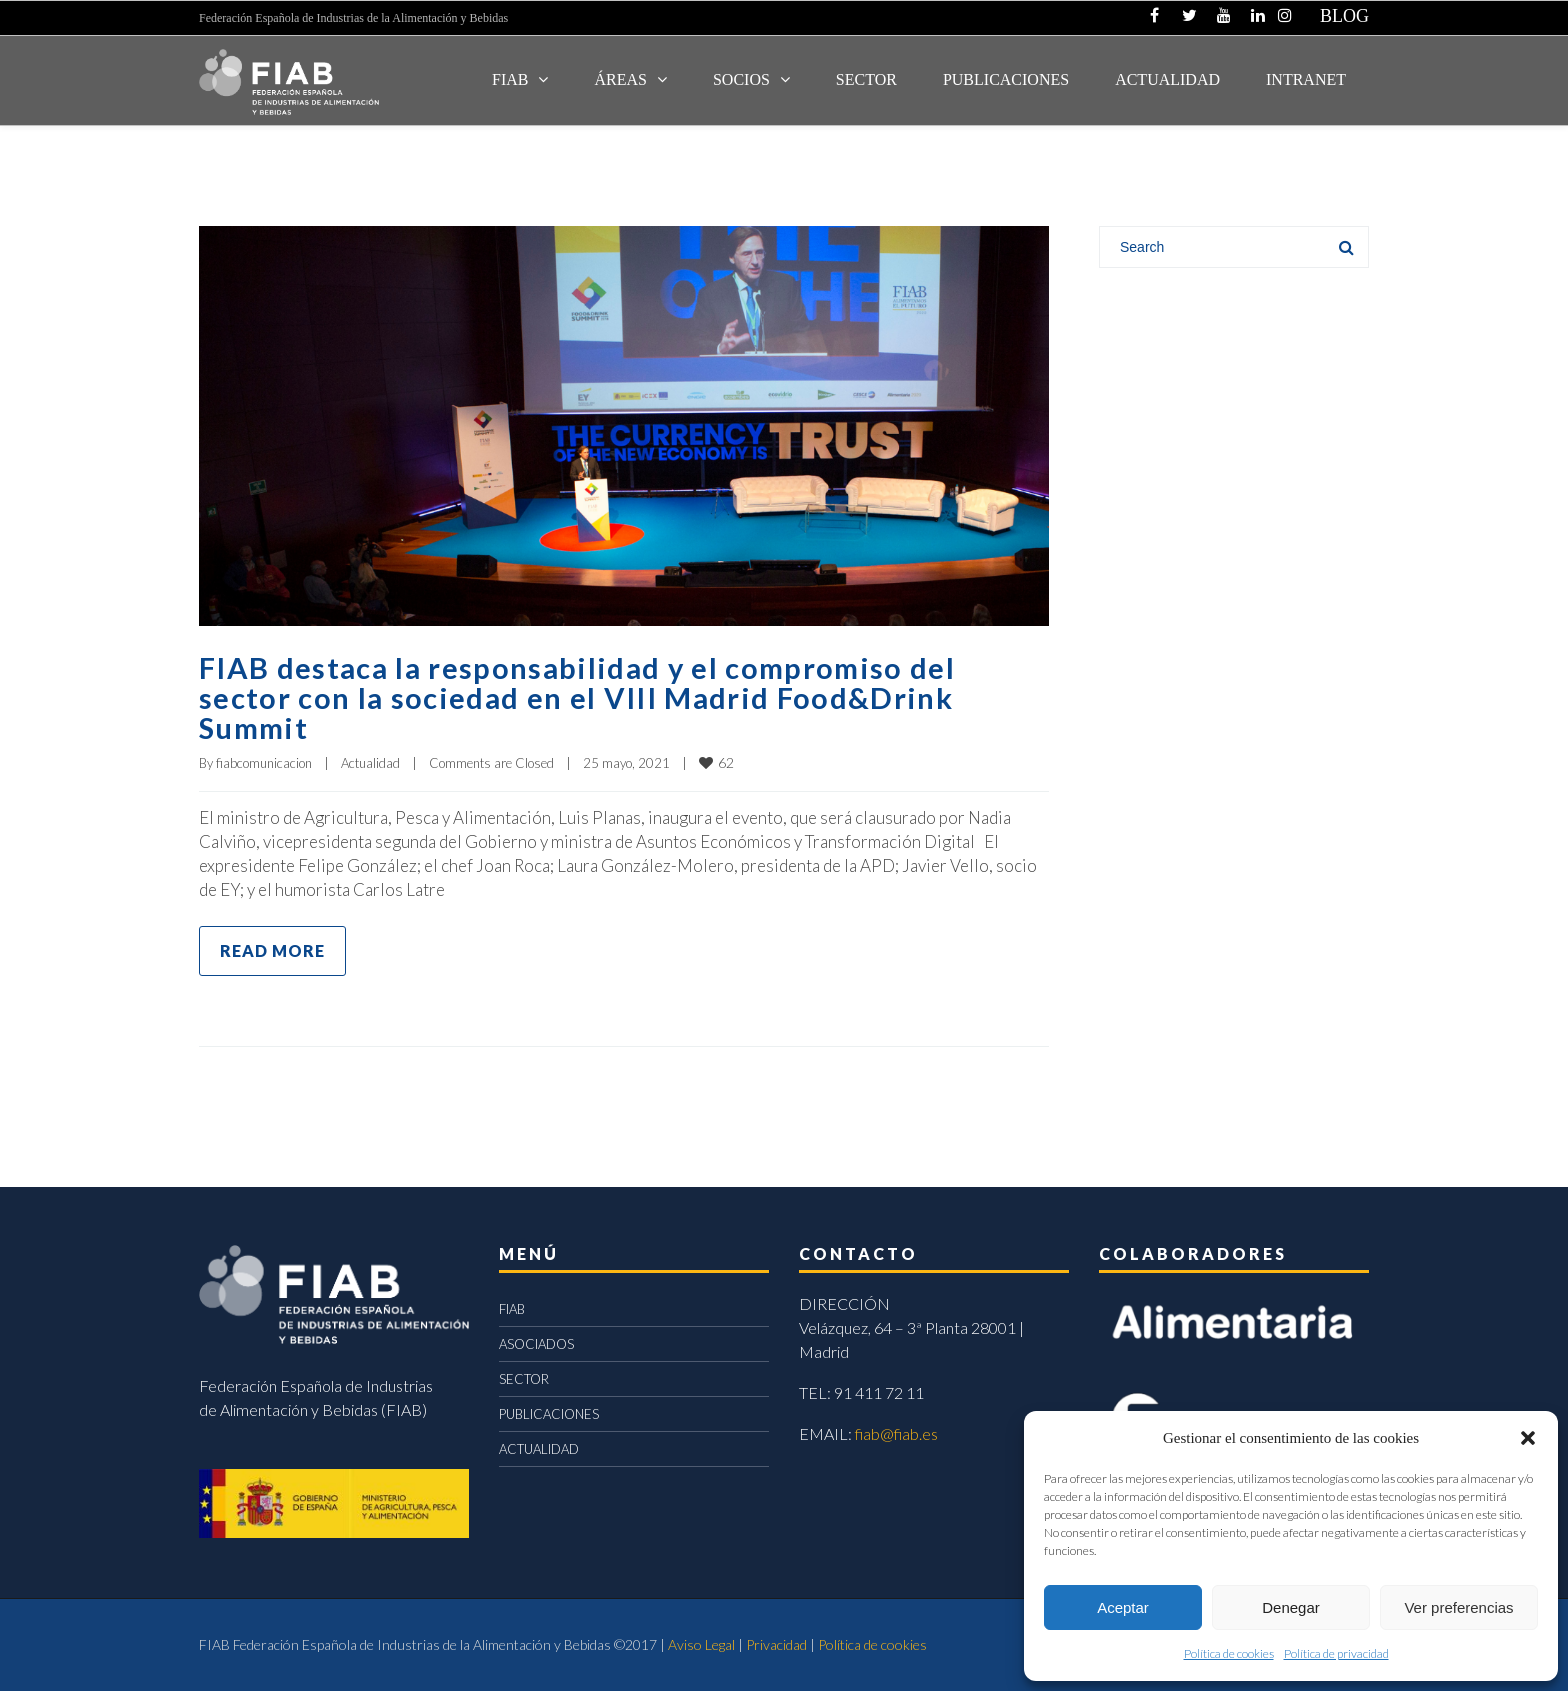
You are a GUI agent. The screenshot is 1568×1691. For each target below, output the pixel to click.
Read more (272, 950)
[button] (1528, 1438)
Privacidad (776, 1644)
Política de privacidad (1336, 1653)
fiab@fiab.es (896, 1433)
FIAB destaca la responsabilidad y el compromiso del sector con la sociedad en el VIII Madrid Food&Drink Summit (583, 697)
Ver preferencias (1458, 1607)
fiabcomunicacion (264, 763)
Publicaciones (1006, 79)
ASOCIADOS (536, 1344)
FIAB (510, 79)
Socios (741, 79)
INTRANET (1306, 79)
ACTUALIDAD (1167, 79)
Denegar (1291, 1607)
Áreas (620, 79)
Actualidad (370, 763)
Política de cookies (1229, 1653)
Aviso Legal (701, 1644)
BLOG (1344, 16)
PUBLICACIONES (549, 1414)
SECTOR (866, 79)
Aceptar (1123, 1607)
